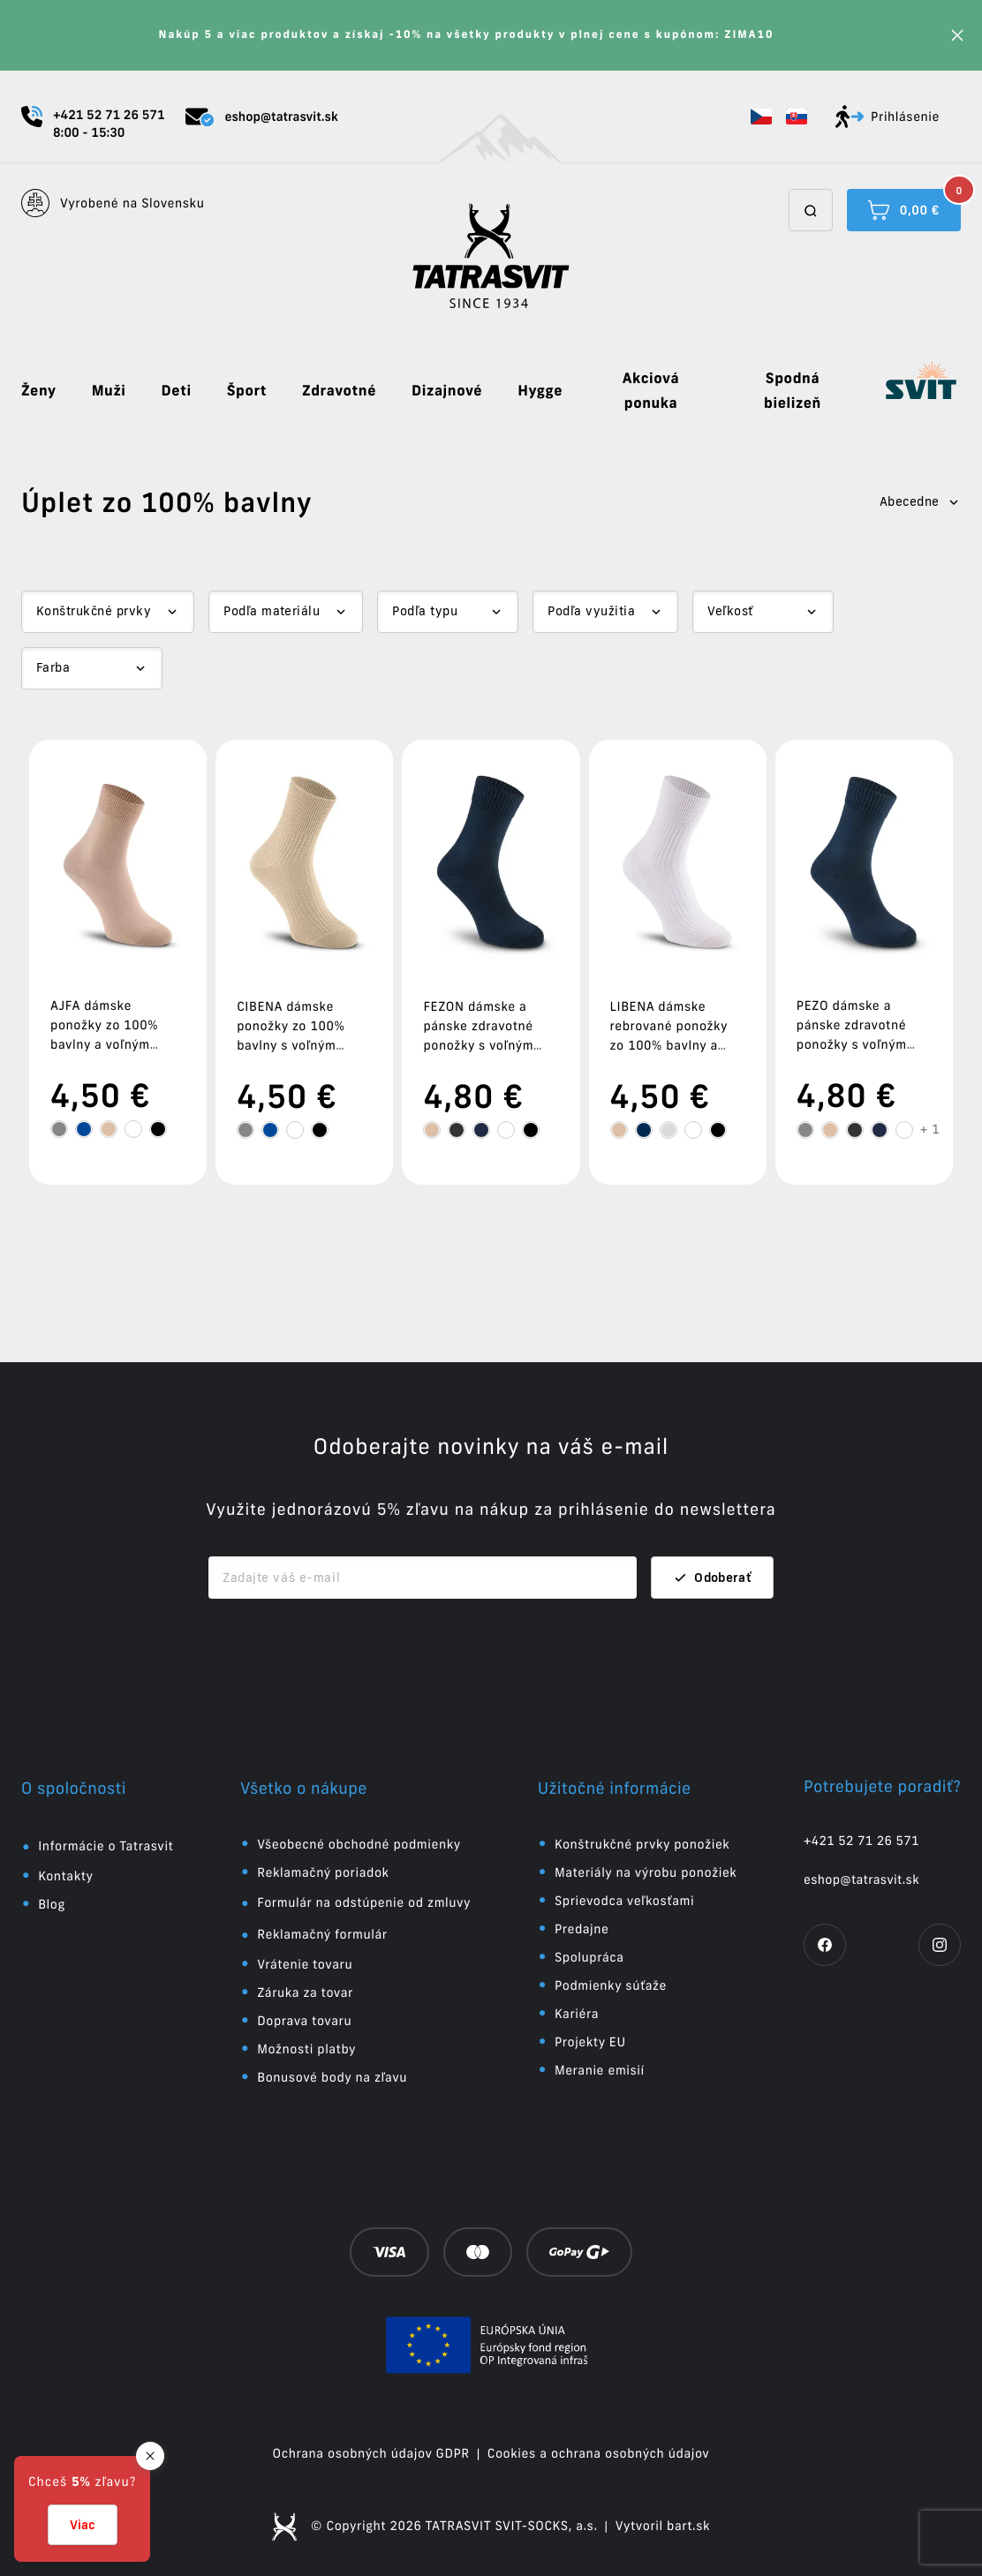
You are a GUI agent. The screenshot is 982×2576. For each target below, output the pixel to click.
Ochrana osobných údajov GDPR (371, 2453)
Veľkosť (729, 611)
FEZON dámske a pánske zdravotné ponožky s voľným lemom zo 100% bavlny (478, 1045)
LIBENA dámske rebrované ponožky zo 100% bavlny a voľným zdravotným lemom (670, 1045)
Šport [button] (247, 391)
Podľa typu (424, 611)
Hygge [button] (540, 391)
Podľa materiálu (271, 611)
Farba (53, 667)
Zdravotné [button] (339, 391)
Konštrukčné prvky (93, 611)
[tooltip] (59, 1129)
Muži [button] (109, 391)
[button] (761, 116)
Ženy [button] (39, 391)
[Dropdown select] (107, 612)
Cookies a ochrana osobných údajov (598, 2453)
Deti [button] (177, 391)
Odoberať (712, 1578)
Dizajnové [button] (447, 391)
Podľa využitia (591, 611)
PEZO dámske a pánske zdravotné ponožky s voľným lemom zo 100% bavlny (852, 1044)
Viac (82, 2525)
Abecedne (920, 501)
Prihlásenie (887, 116)
